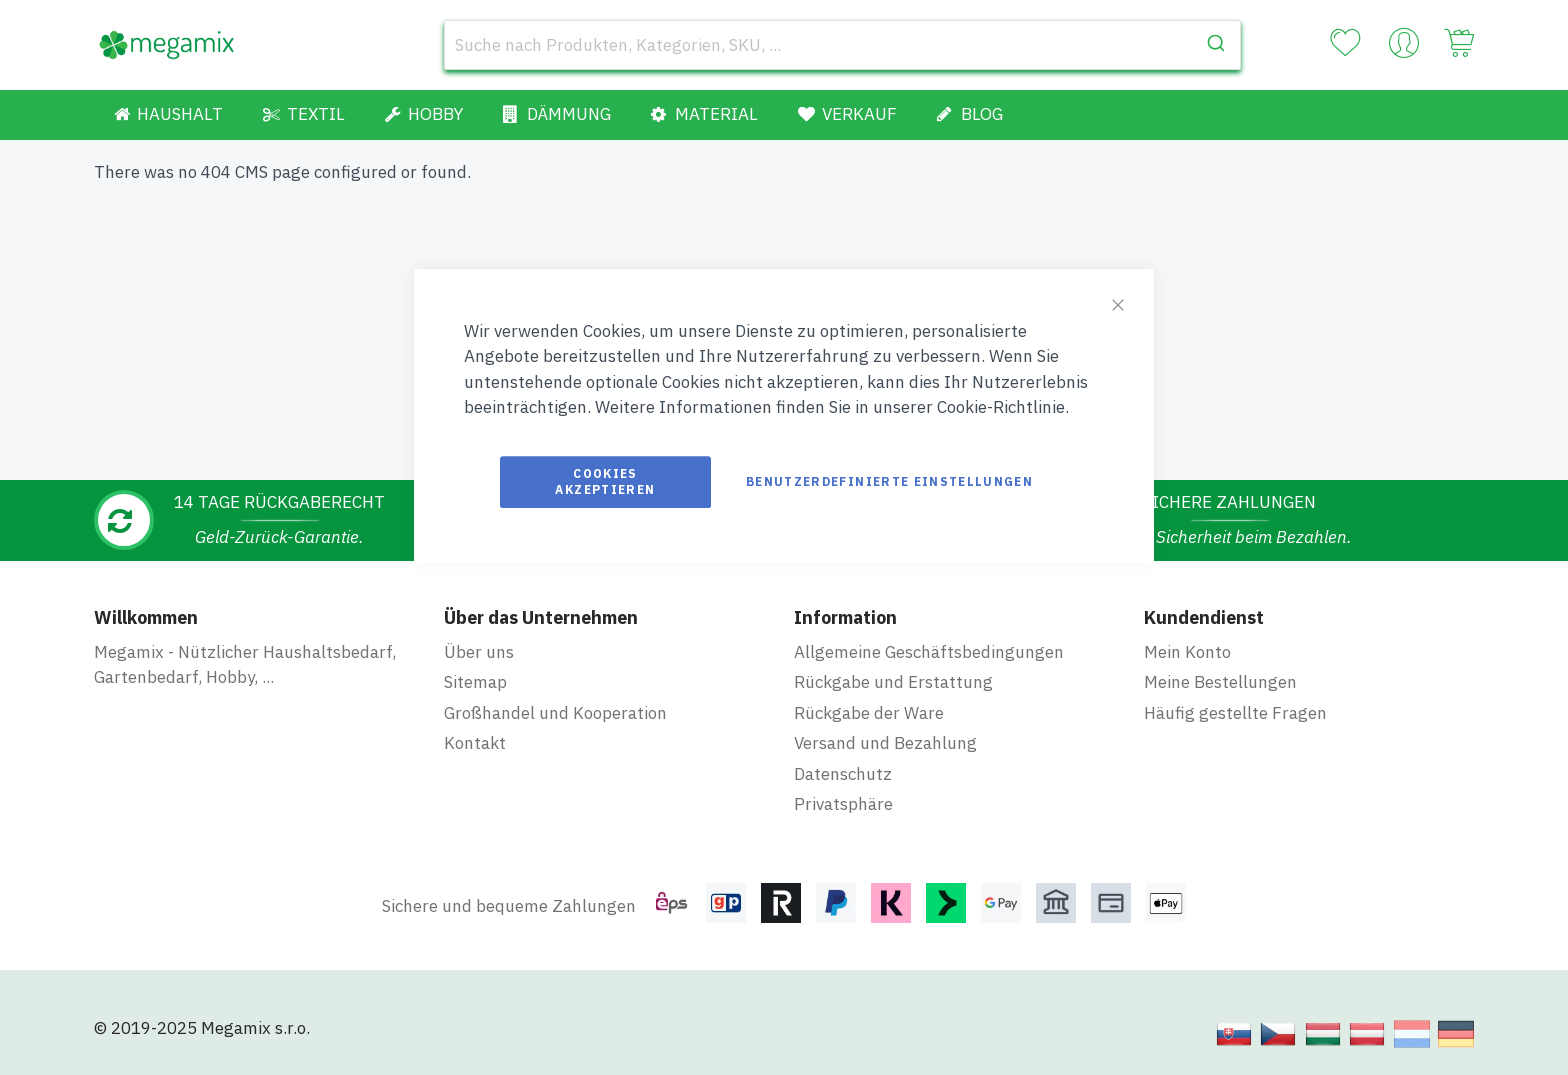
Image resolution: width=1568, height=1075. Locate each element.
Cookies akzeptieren (605, 481)
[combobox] (842, 45)
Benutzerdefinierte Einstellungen (889, 481)
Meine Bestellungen (1220, 682)
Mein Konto (1187, 652)
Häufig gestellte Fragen (1235, 713)
